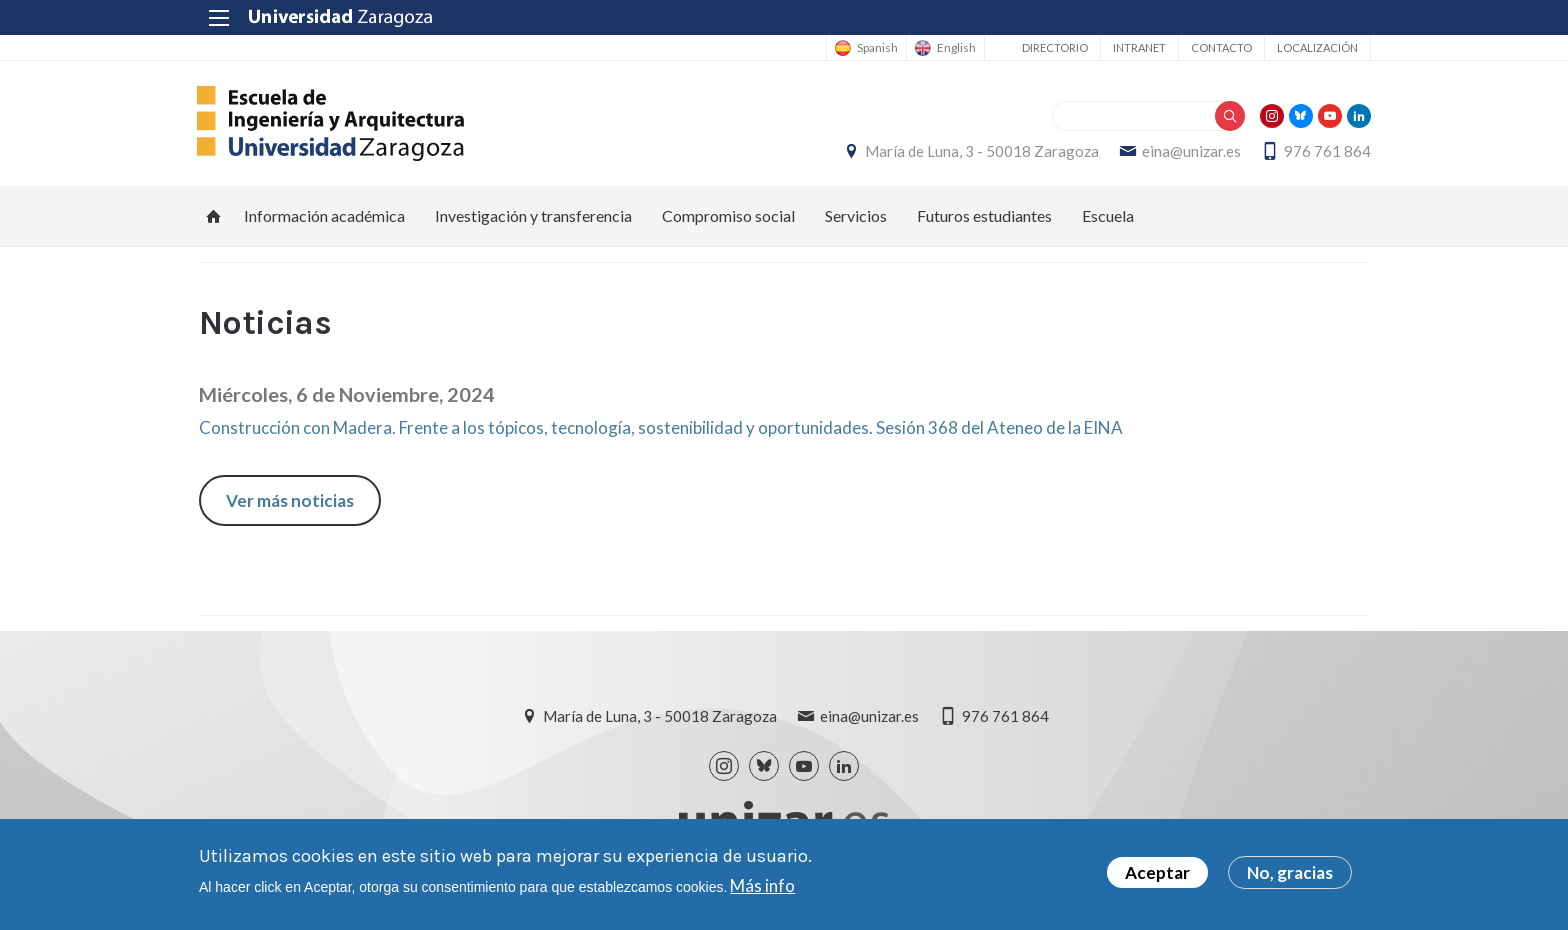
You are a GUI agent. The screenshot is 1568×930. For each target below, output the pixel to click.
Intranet (1137, 47)
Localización (1315, 47)
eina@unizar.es (1189, 151)
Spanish (875, 48)
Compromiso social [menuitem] (728, 215)
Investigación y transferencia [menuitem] (533, 215)
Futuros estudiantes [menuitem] (984, 215)
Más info (762, 885)
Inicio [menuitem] (214, 216)
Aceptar (1157, 873)
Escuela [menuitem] (1108, 215)
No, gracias (1290, 873)
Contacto (1219, 47)
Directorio (1053, 47)
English (954, 48)
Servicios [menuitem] (856, 215)
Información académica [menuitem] (324, 215)
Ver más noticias (290, 500)
